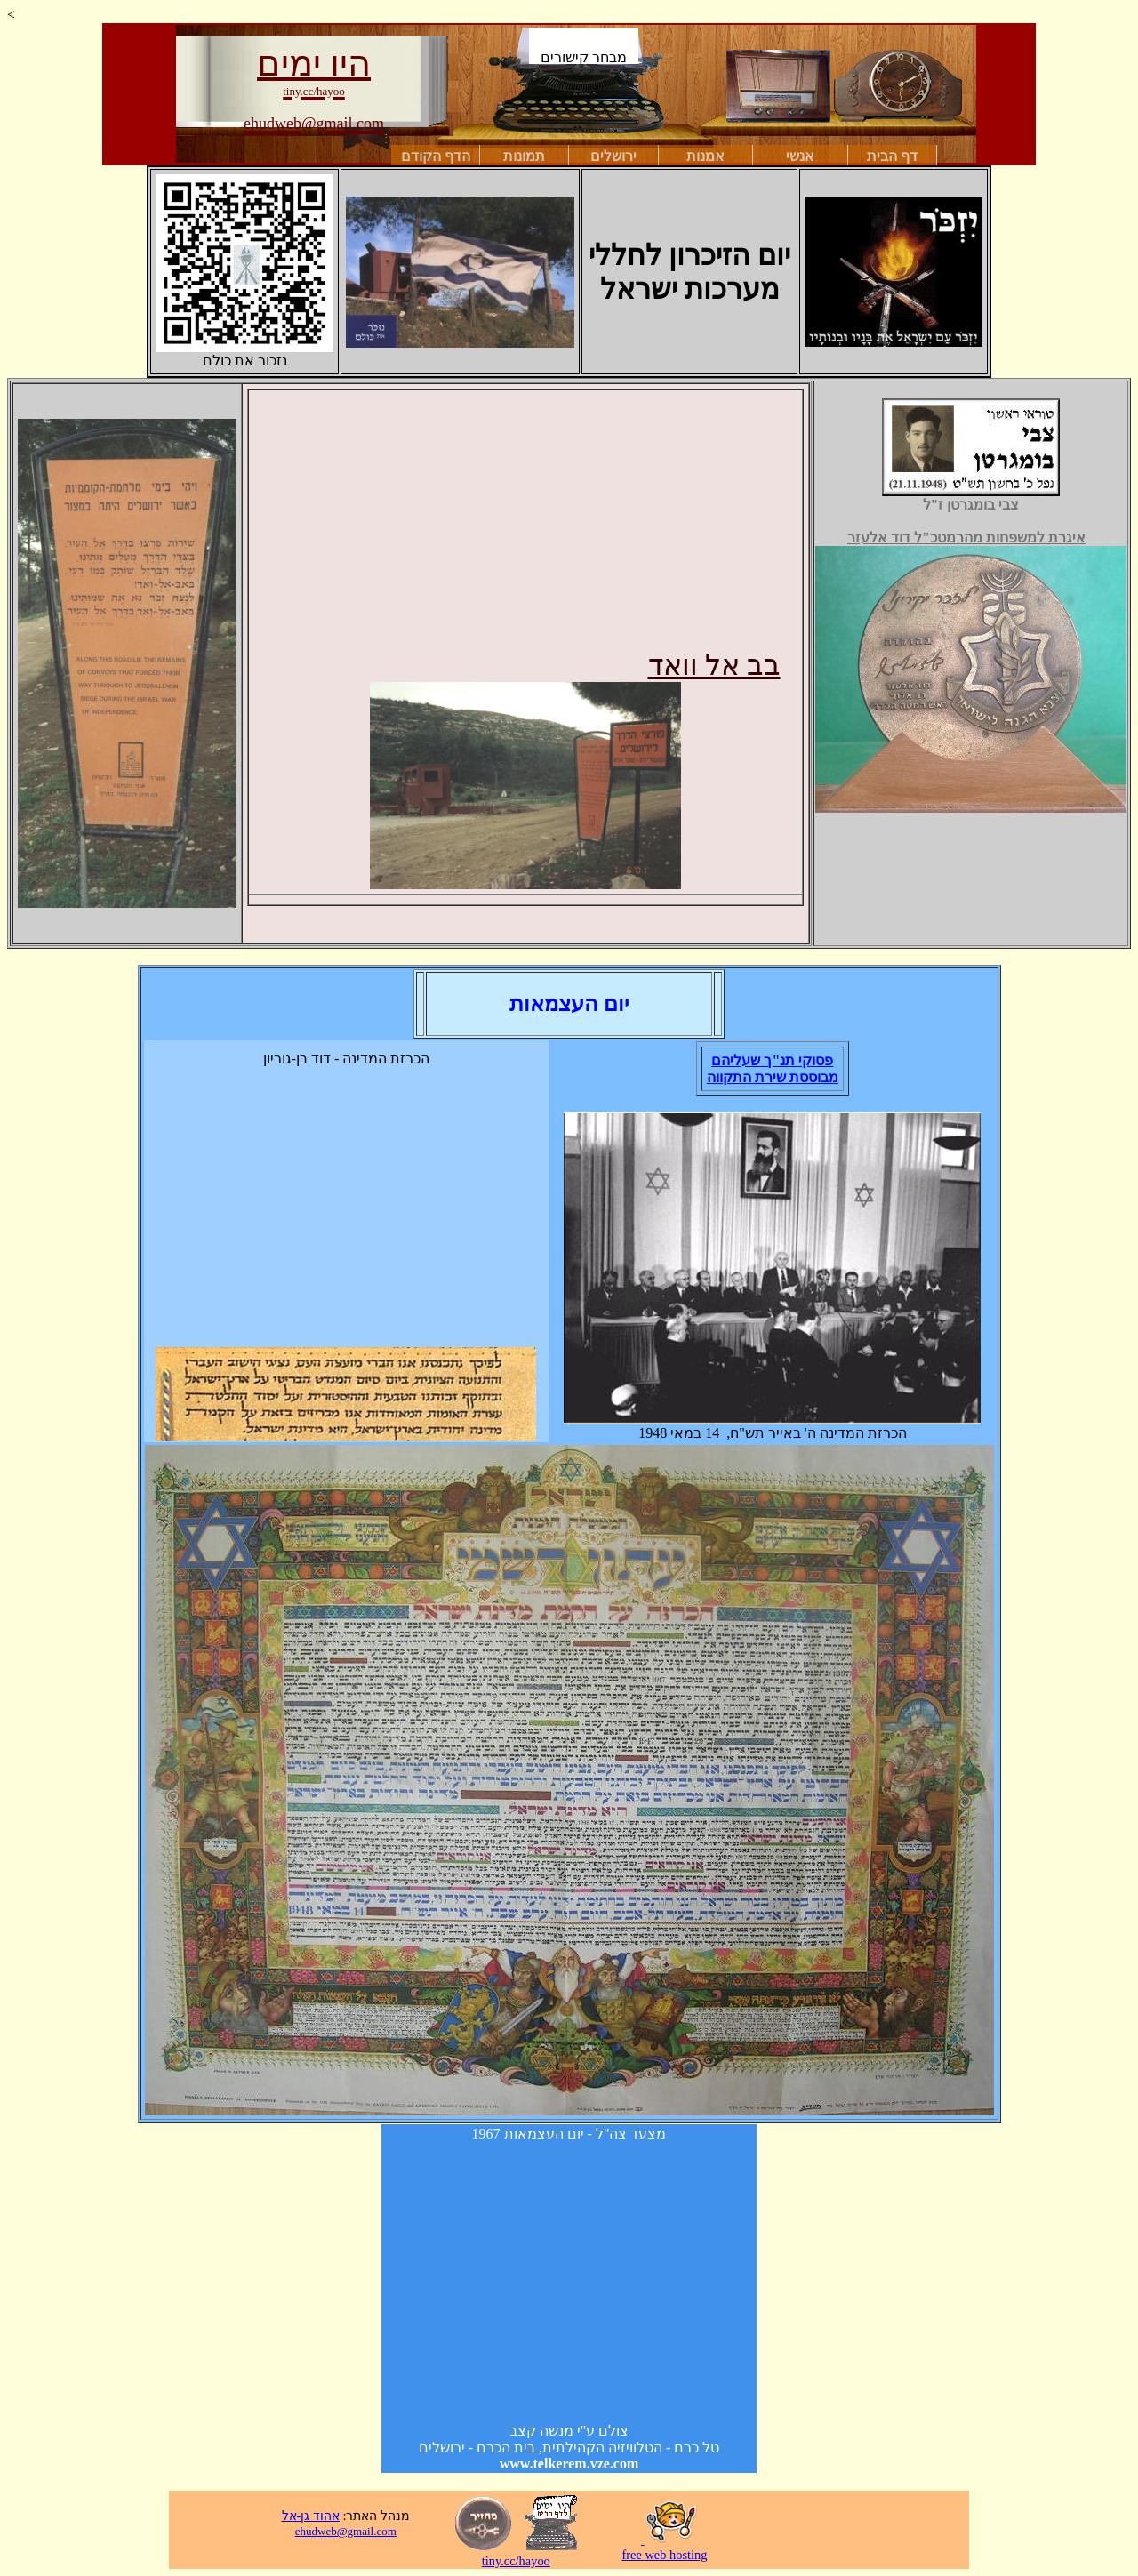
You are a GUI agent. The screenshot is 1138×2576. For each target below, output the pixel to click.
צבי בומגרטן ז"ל (971, 498)
